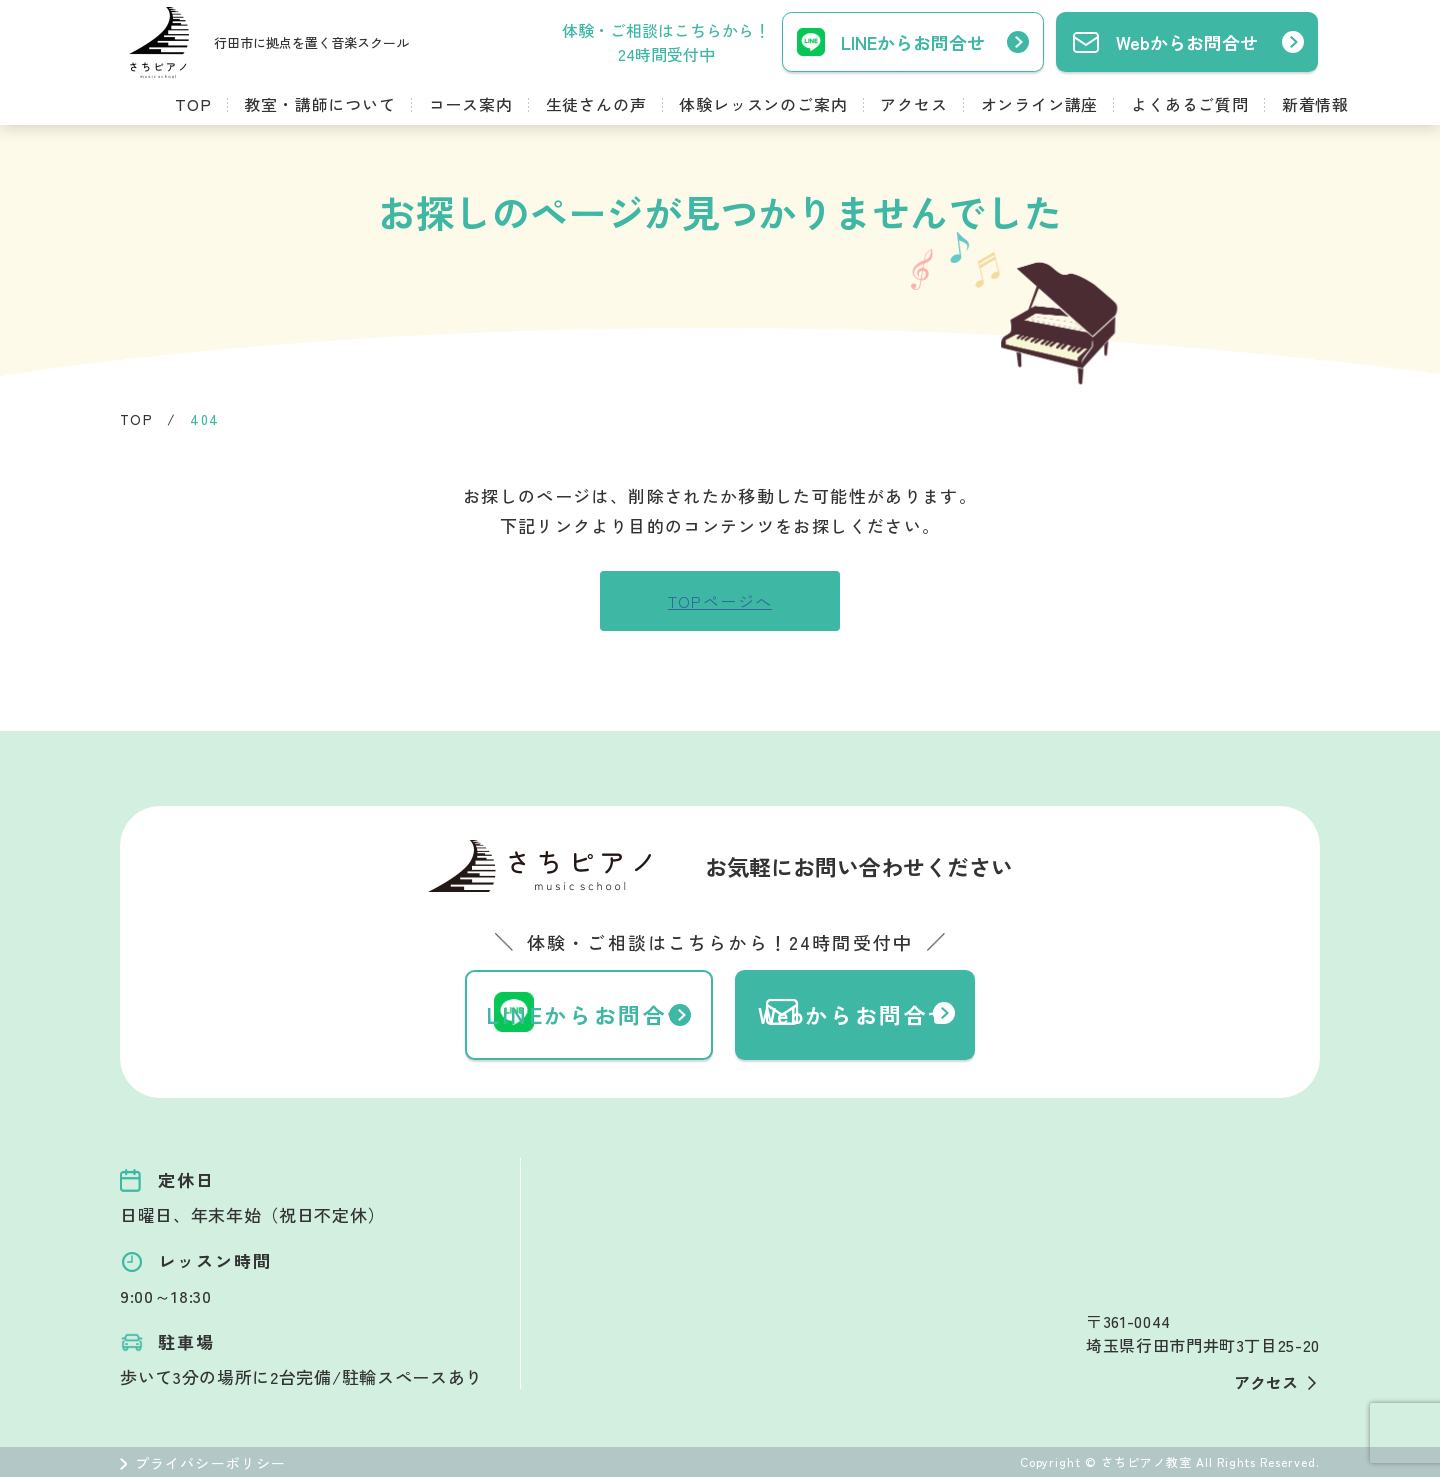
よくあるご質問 (1190, 104)
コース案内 (471, 104)
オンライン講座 (1040, 104)
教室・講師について (319, 104)
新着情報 (1315, 104)
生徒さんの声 (596, 104)
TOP (193, 104)
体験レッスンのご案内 (763, 104)
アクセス (913, 104)
